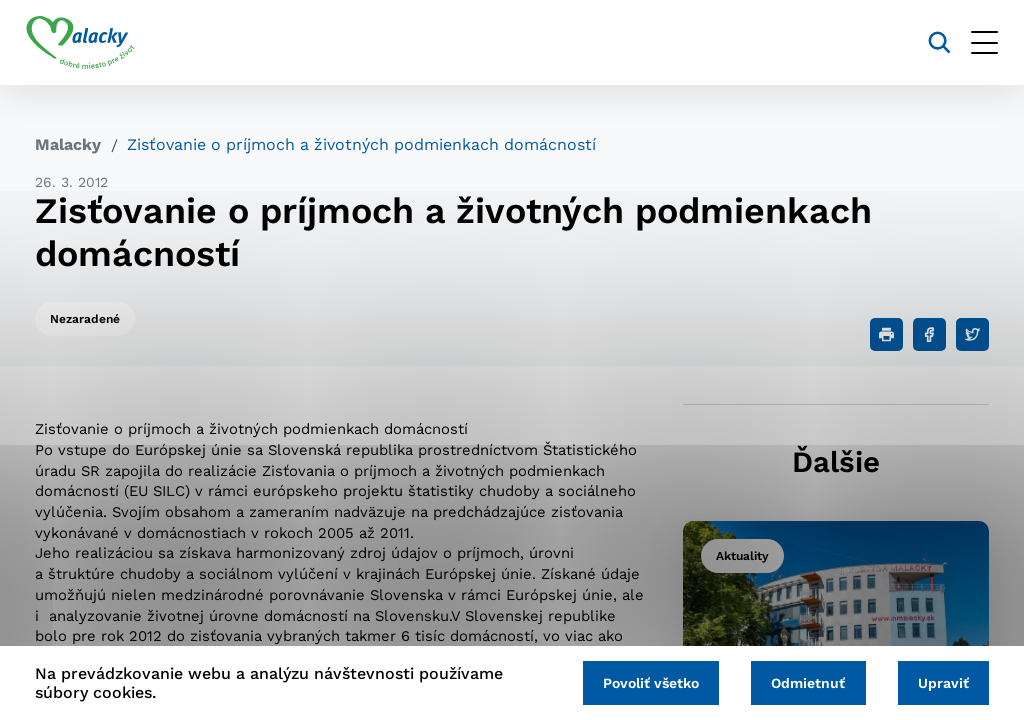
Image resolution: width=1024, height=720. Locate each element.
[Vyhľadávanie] (930, 42)
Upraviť (941, 682)
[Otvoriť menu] (975, 42)
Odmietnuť (803, 682)
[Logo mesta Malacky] (89, 43)
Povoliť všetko (642, 682)
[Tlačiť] (886, 334)
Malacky (68, 144)
